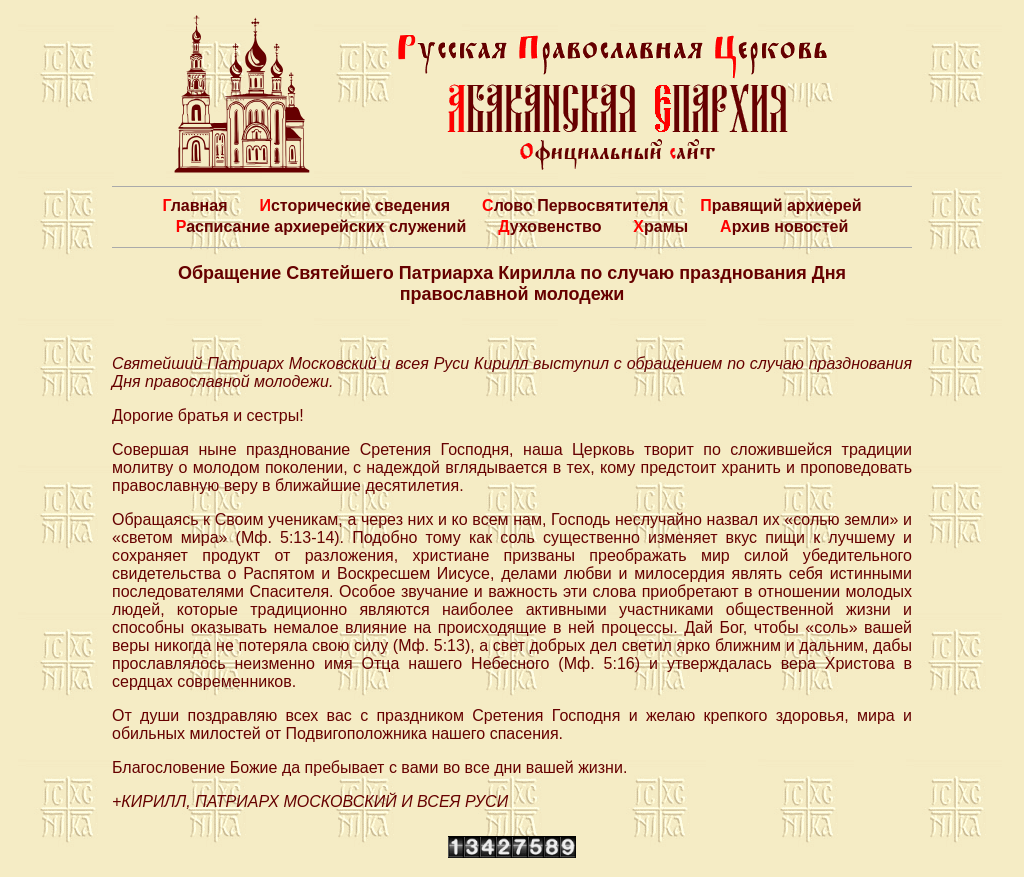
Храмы (660, 226)
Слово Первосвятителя (575, 205)
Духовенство (549, 226)
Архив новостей (784, 226)
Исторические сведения (354, 205)
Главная (194, 205)
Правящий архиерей (780, 205)
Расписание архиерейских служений (321, 226)
